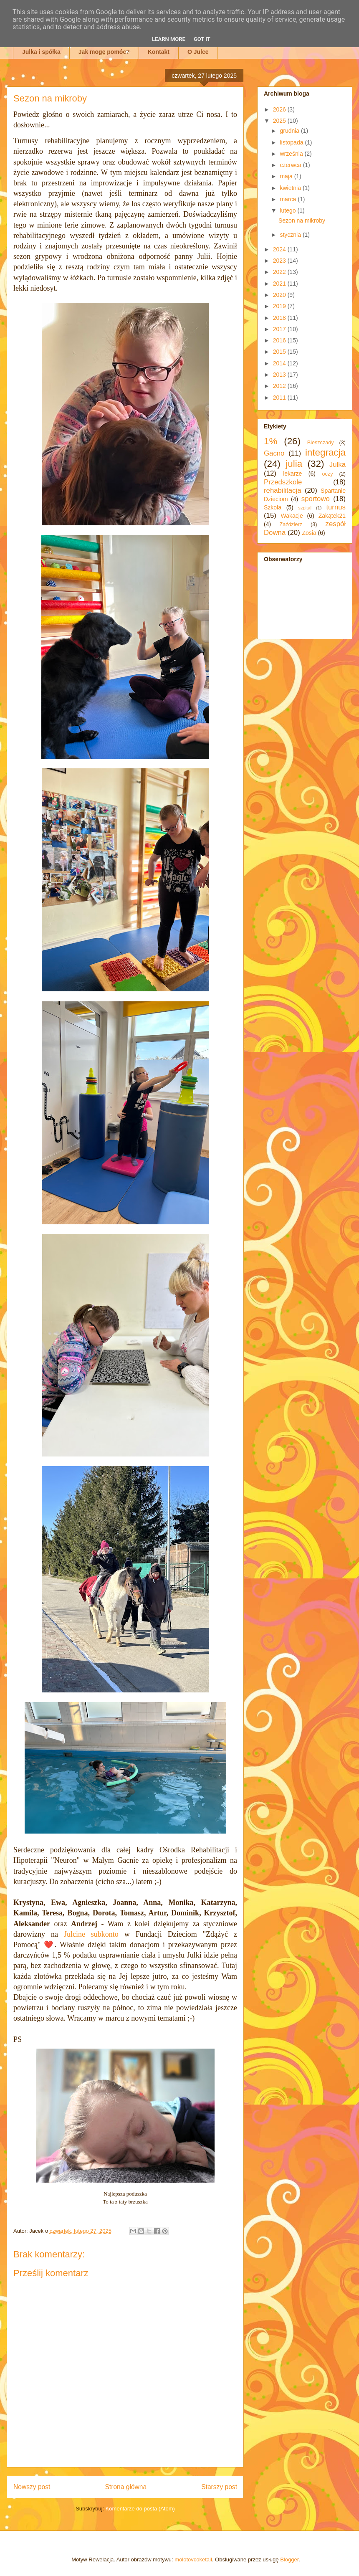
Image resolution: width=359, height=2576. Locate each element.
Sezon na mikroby (301, 220)
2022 (280, 271)
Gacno (274, 453)
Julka (337, 465)
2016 (280, 340)
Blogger (289, 2559)
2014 (280, 363)
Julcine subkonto (91, 1934)
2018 (280, 317)
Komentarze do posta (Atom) (140, 2508)
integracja (325, 452)
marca (289, 199)
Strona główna (126, 2486)
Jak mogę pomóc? (104, 51)
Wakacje (292, 515)
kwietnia (291, 188)
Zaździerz (291, 524)
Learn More (168, 39)
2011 (280, 397)
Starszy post (219, 2486)
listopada (292, 142)
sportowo (315, 499)
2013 (280, 374)
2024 (280, 249)
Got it (202, 39)
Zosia (309, 532)
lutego (288, 210)
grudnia (290, 130)
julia (294, 463)
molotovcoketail (193, 2559)
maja (287, 176)
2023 (280, 260)
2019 (280, 306)
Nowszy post (31, 2486)
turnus (336, 507)
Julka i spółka (41, 51)
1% (270, 441)
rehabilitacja (282, 490)
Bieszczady (320, 443)
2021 (280, 283)
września (292, 153)
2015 (280, 351)
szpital (304, 507)
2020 (280, 294)
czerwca (291, 165)
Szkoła (272, 507)
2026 (280, 109)
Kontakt (158, 51)
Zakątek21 (332, 515)
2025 (280, 120)
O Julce (198, 51)
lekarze (292, 473)
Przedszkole (283, 482)
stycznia (291, 234)
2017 (280, 329)
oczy (327, 474)
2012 (280, 385)
